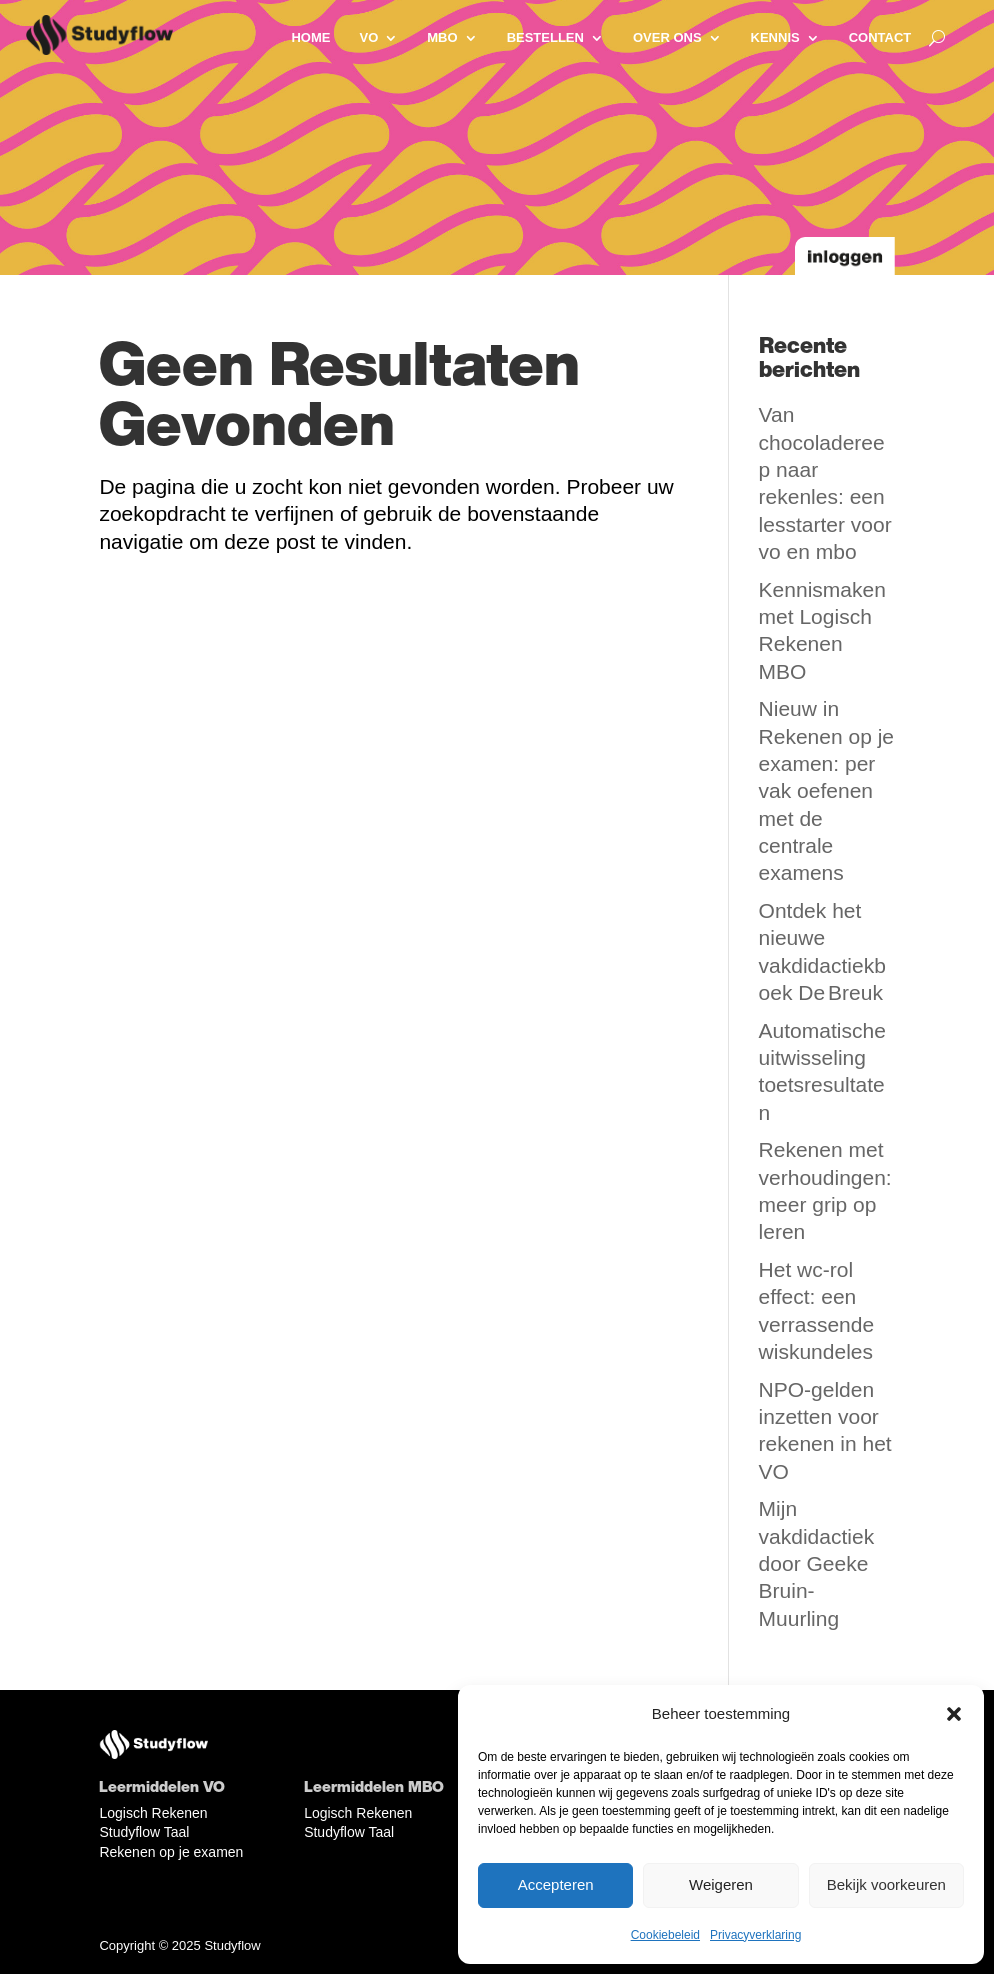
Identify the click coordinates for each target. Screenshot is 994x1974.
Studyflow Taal (144, 1832)
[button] (954, 1714)
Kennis (775, 38)
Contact (880, 38)
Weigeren (721, 1884)
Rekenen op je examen (171, 1852)
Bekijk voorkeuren (886, 1884)
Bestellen (545, 38)
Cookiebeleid (665, 1935)
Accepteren (556, 1884)
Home (310, 38)
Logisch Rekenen (153, 1813)
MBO (442, 38)
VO (368, 38)
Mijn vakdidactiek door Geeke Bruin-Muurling (817, 1563)
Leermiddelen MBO (374, 1786)
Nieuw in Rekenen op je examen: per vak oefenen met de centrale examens (826, 790)
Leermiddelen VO (162, 1786)
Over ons (667, 38)
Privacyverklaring (755, 1935)
